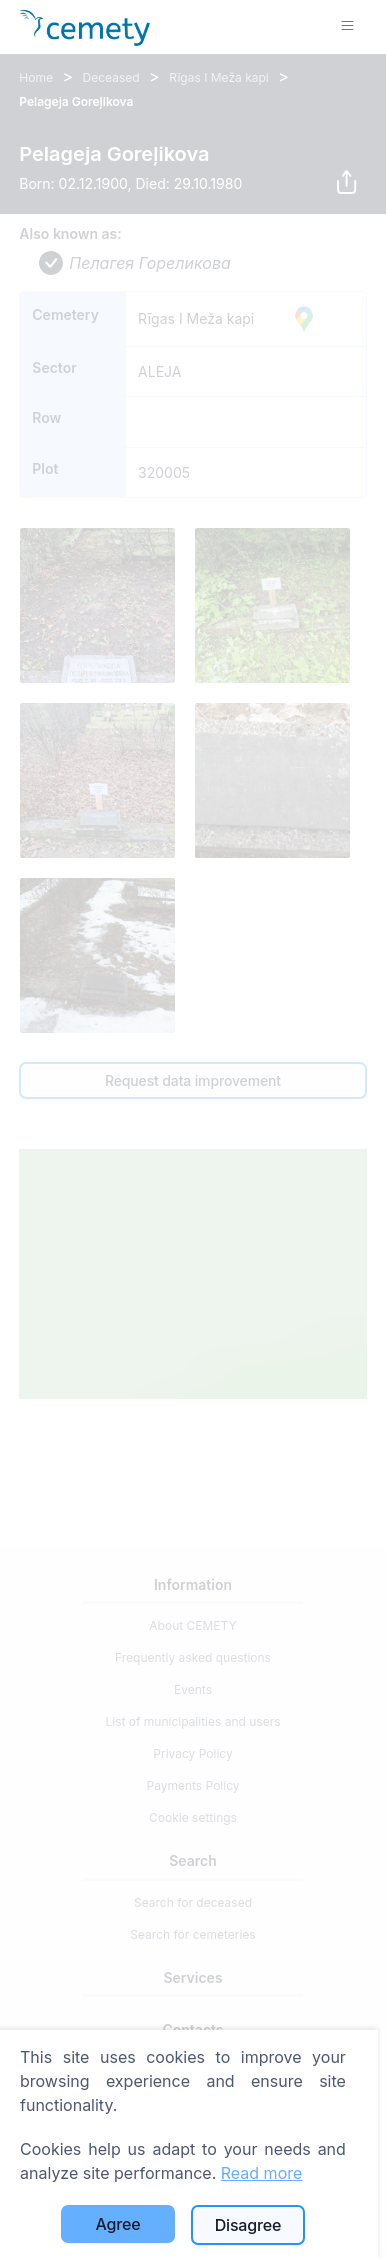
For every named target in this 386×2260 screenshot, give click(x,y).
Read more (262, 2173)
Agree (117, 2224)
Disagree (248, 2225)
